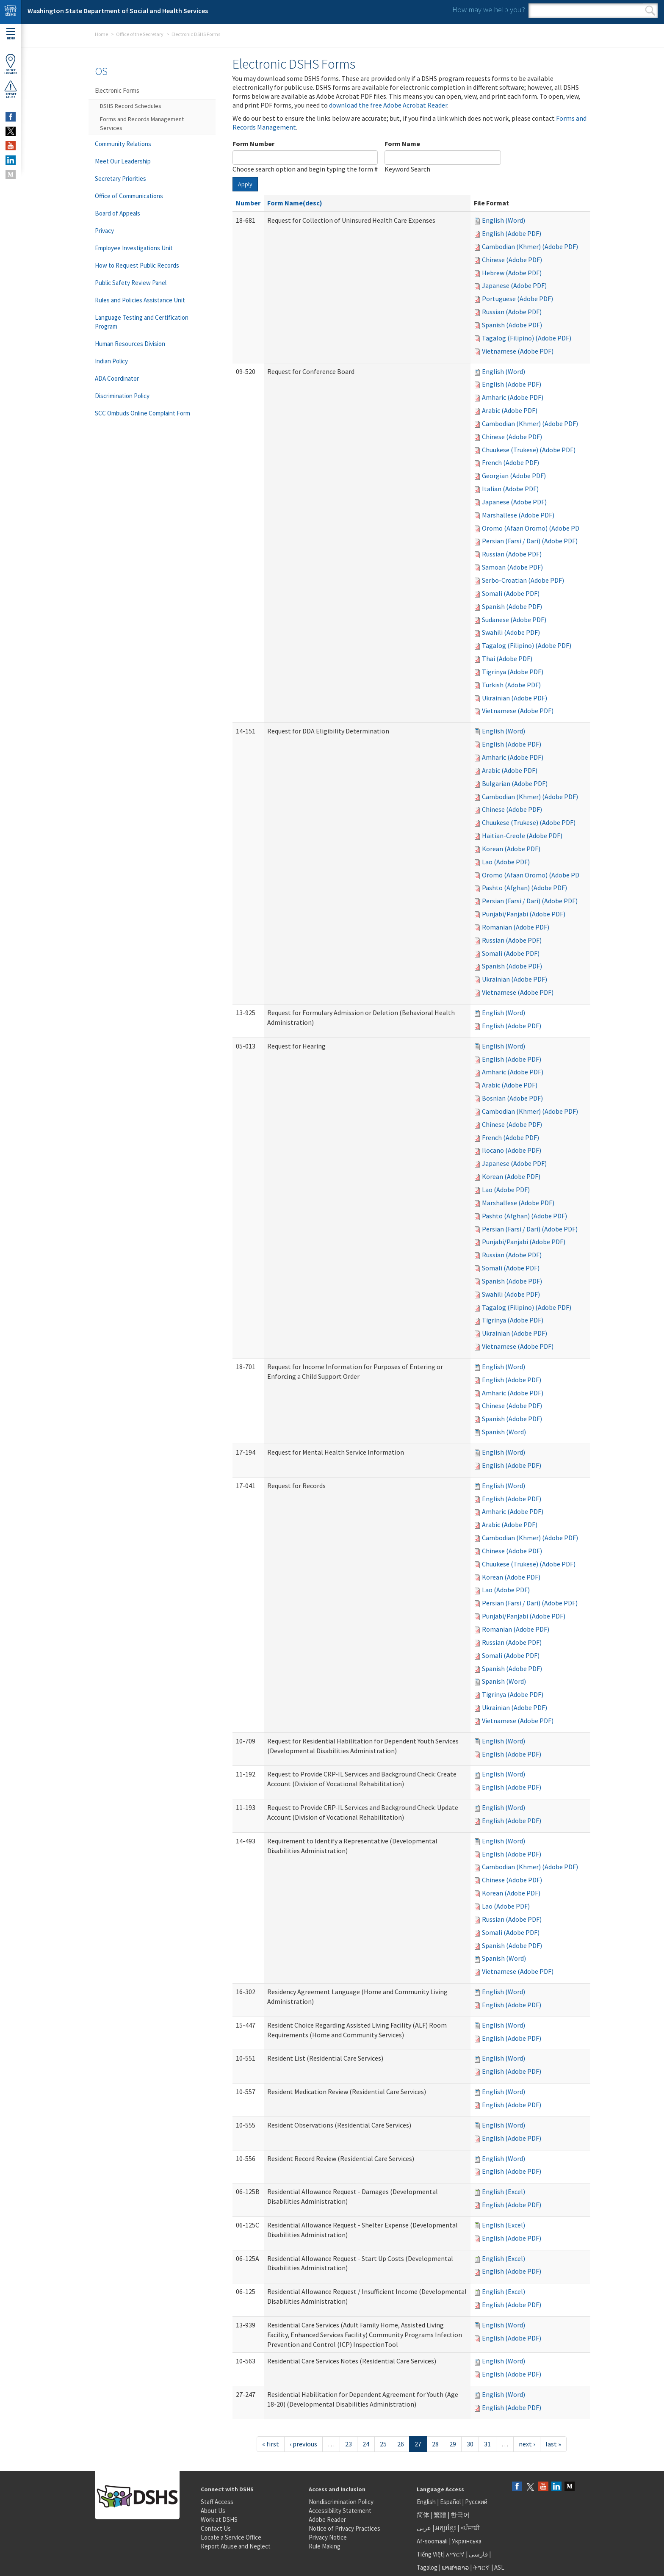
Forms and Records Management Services (142, 123)
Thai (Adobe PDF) (507, 658)
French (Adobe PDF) (510, 462)
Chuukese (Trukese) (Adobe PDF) (528, 449)
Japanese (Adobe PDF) (514, 285)
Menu (10, 34)
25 (383, 2444)
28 (435, 2444)
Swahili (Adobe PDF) (511, 632)
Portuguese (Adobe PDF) (517, 298)
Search (650, 10)
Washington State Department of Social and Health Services (118, 10)
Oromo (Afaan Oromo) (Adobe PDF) (533, 528)
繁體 (441, 2515)
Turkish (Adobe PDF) (511, 685)
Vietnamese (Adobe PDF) (517, 351)
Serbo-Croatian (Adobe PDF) (523, 580)
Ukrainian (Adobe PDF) (514, 698)
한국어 (460, 2515)
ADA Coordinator (117, 378)
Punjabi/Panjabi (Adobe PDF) (523, 914)
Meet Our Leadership (123, 161)
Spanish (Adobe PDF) (512, 325)
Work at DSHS (219, 2519)
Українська (466, 2541)
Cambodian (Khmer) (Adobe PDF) (530, 246)
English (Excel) (503, 2191)
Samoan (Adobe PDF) (512, 567)
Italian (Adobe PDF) (510, 488)
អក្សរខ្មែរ (445, 2528)
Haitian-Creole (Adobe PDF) (522, 835)
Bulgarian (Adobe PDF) (515, 783)
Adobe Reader (327, 2519)
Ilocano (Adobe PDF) (511, 1150)
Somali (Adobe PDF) (511, 593)
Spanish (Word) (504, 1432)
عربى (424, 2528)
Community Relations (123, 144)
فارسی (478, 2554)
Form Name (402, 143)
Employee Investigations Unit (134, 248)
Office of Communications (129, 196)
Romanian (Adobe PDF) (515, 927)
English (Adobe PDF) (511, 233)
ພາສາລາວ (455, 2567)
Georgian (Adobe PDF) (514, 475)
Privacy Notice (328, 2537)
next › (527, 2444)
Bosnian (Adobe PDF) (512, 1098)
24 (365, 2444)
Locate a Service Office (231, 2537)
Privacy (104, 231)
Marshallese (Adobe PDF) (518, 515)
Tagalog (427, 2567)
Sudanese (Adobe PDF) (514, 619)
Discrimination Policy (122, 396)
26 (400, 2444)
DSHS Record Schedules (130, 106)
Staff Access (217, 2502)
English (427, 2502)
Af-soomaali (432, 2541)
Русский (476, 2502)
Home (101, 34)
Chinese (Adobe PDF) (512, 259)
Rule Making (324, 2546)
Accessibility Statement (340, 2511)
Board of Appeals (117, 213)
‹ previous (303, 2444)
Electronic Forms (117, 90)
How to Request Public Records (137, 265)
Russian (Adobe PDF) (512, 311)
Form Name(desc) (294, 203)
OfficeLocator (10, 64)
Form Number (253, 143)
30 (470, 2444)
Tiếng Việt (430, 2554)
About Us (213, 2511)
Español (450, 2502)
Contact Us (216, 2528)
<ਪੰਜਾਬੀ (470, 2528)
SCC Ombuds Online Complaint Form (142, 413)
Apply (245, 184)
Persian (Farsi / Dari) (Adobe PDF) (530, 541)
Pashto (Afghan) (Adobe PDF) (524, 887)
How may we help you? (488, 9)
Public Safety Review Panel (130, 283)
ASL (499, 2567)
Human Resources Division (130, 344)
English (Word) (503, 220)
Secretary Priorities (120, 178)
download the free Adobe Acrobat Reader (388, 105)
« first (270, 2444)
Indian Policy (111, 361)
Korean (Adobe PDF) (511, 848)
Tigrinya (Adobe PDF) (512, 671)
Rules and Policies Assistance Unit (140, 300)
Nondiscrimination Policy (341, 2502)
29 (452, 2444)
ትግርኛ (481, 2567)
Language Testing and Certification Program (141, 321)
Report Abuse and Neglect (236, 2546)
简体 (423, 2515)
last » (553, 2444)
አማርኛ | (457, 2554)
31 (487, 2444)
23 (348, 2444)
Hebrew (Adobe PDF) (512, 272)
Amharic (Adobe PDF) (512, 397)
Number (248, 203)
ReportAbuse (10, 89)
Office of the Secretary (139, 34)
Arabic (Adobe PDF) (509, 410)
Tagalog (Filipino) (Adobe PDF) (526, 338)
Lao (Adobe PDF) (506, 862)
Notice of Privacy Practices (344, 2528)
